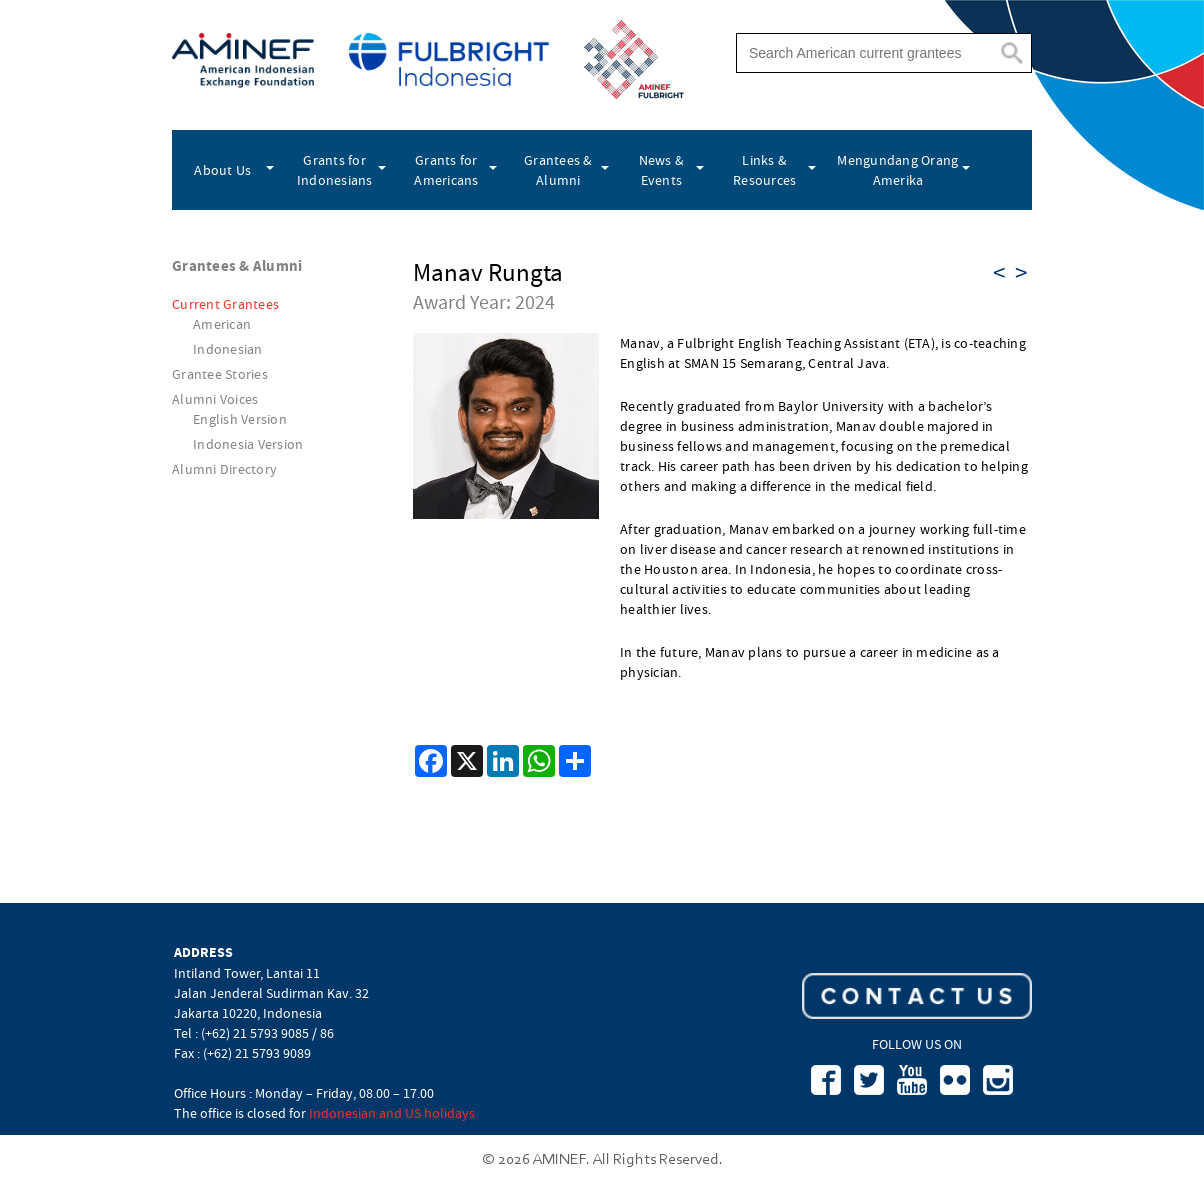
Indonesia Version (248, 444)
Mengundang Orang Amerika (897, 170)
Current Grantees (225, 304)
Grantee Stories (220, 374)
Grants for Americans (446, 170)
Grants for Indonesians (335, 170)
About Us (222, 170)
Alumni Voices (215, 399)
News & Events (662, 170)
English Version (240, 419)
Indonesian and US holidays (392, 1113)
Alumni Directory (224, 469)
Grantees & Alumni (558, 170)
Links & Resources (764, 170)
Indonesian (228, 349)
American (222, 324)
